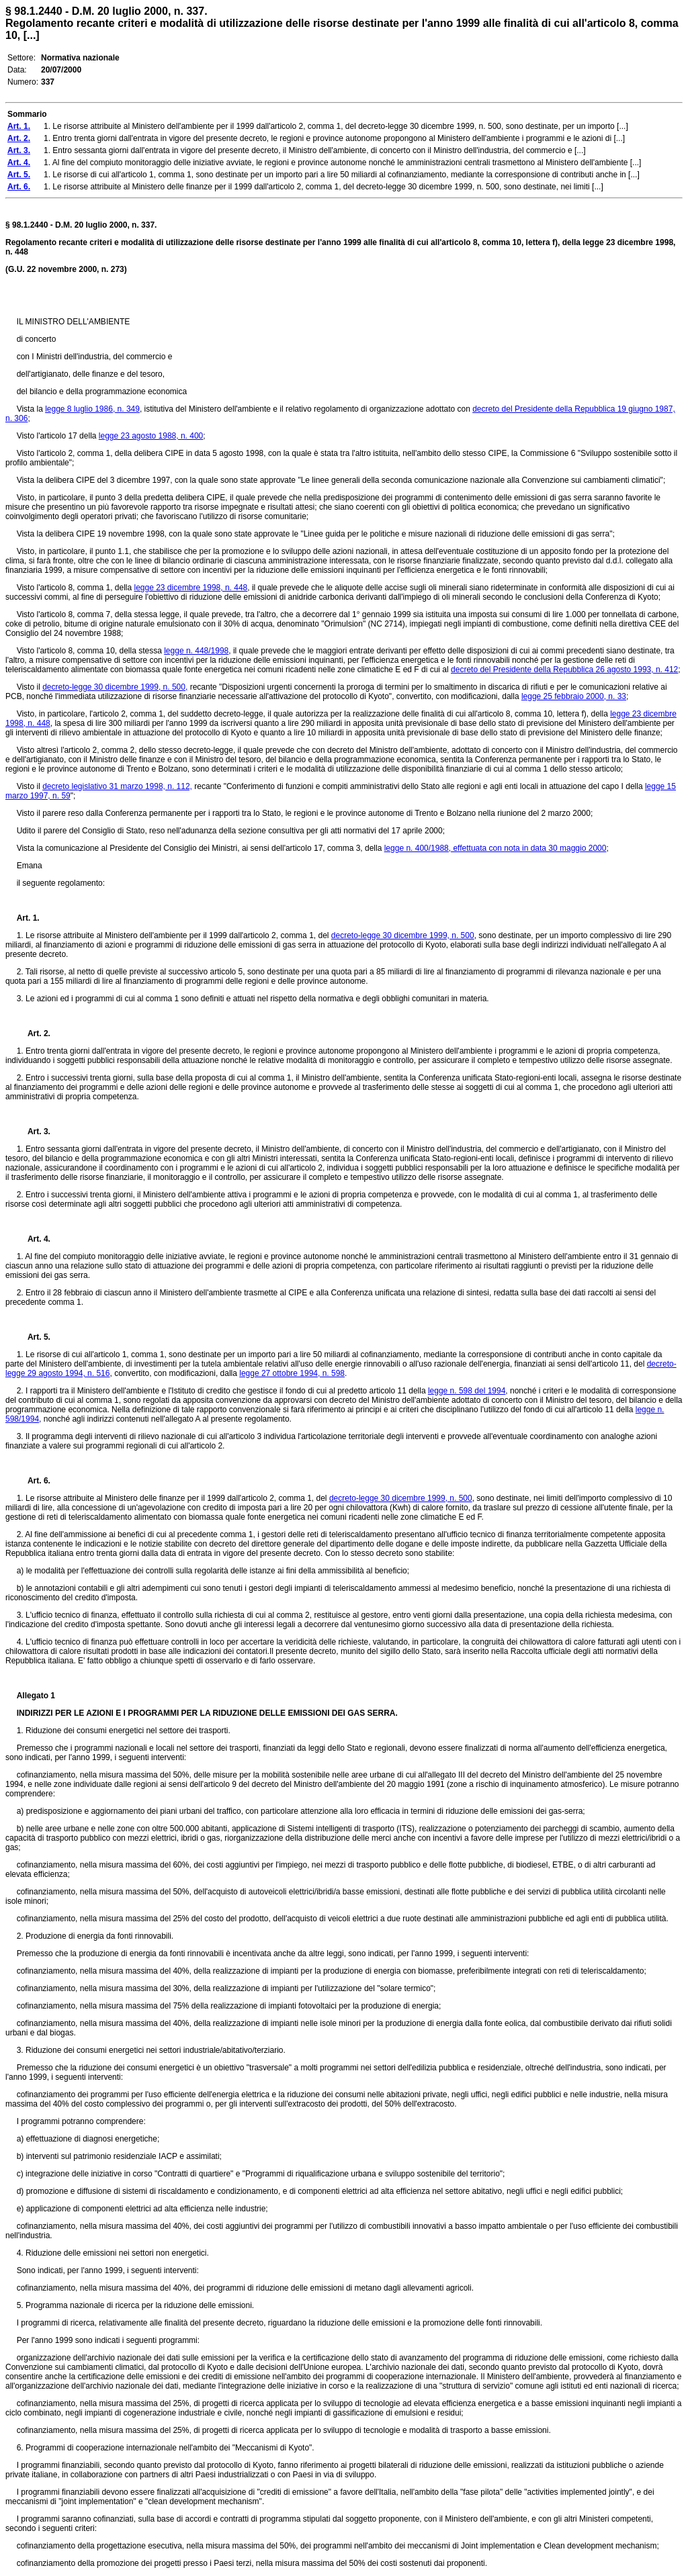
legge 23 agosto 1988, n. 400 (151, 436)
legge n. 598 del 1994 (466, 1390)
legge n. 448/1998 (196, 650)
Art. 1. (28, 918)
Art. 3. (33, 1131)
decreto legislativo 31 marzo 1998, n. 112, (117, 786)
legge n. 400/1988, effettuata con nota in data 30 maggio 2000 (495, 848)
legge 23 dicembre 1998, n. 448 (190, 587)
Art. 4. (33, 1239)
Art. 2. (33, 1033)
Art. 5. (33, 1337)
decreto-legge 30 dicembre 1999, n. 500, (114, 687)
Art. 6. (33, 1480)
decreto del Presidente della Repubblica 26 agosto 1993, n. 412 (564, 669)
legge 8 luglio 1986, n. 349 (92, 409)
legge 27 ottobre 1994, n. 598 (292, 1373)
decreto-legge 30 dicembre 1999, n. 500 (402, 935)
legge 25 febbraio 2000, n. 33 (573, 696)
